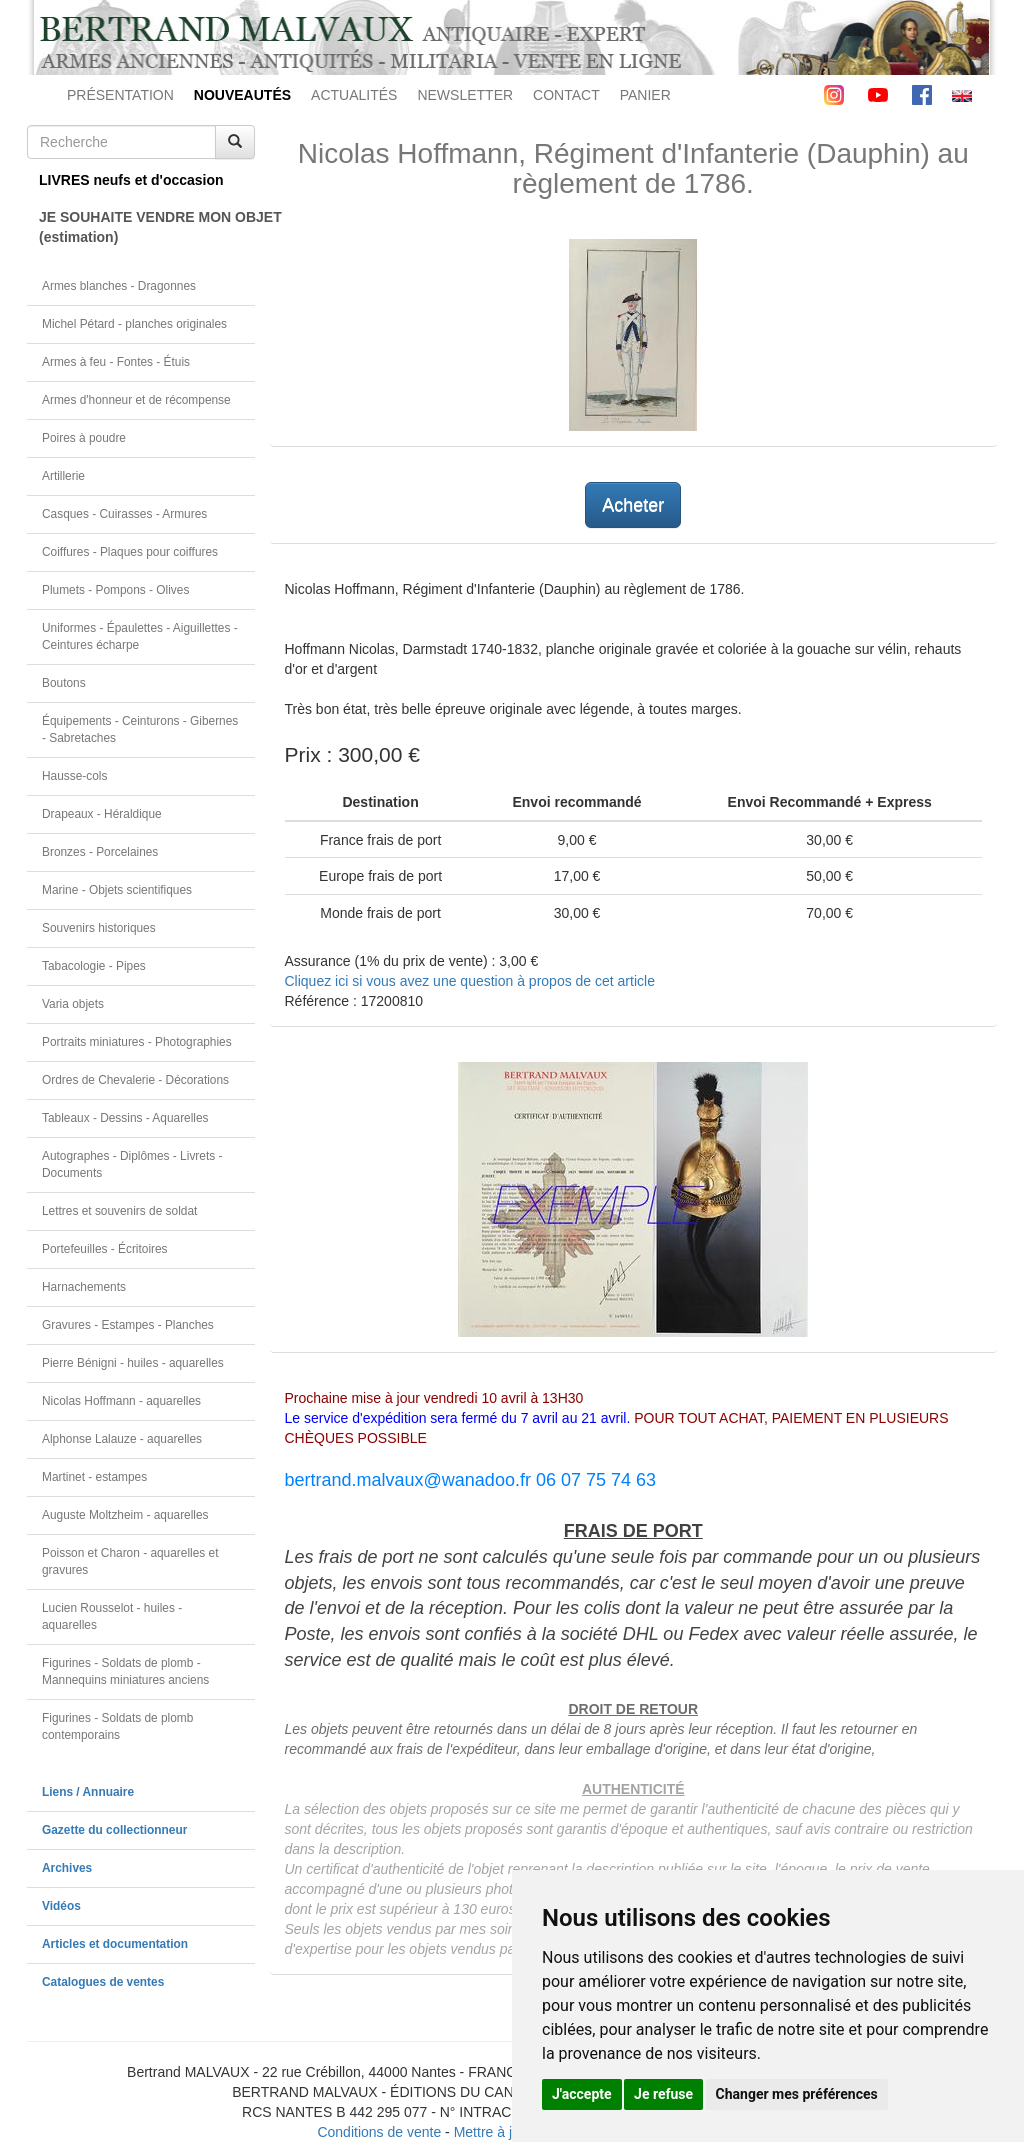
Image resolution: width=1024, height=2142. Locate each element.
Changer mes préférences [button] (797, 2094)
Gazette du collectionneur (114, 1830)
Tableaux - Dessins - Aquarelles (125, 1118)
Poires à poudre (84, 438)
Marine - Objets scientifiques (117, 890)
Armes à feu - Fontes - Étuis (116, 362)
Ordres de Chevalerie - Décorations (135, 1080)
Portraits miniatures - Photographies (137, 1042)
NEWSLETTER (465, 95)
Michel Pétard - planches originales (134, 324)
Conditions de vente (379, 2132)
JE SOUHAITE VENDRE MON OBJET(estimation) (147, 227)
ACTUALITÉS (354, 95)
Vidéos (61, 1906)
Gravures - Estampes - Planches (128, 1325)
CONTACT (566, 95)
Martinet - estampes (94, 1477)
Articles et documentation (115, 1944)
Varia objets (73, 1004)
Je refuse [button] (663, 2094)
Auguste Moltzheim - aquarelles (125, 1515)
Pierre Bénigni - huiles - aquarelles (133, 1363)
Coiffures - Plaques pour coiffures (130, 552)
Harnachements (84, 1287)
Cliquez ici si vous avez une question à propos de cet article (470, 981)
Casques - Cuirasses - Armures (124, 514)
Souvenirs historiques (99, 928)
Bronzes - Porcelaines (100, 852)
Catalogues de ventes (103, 1982)
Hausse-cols (74, 776)
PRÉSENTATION (120, 95)
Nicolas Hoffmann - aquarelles (121, 1401)
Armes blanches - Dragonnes (119, 286)
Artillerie (63, 476)
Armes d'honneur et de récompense (136, 400)
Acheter (633, 505)
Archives (67, 1868)
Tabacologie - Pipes (94, 966)
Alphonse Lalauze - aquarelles (122, 1439)
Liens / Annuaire (88, 1792)
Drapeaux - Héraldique (102, 814)
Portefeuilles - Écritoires (105, 1249)
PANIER (645, 95)
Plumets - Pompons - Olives (115, 590)
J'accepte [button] (582, 2094)
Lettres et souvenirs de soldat (119, 1211)
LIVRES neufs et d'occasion (131, 180)
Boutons (64, 683)
